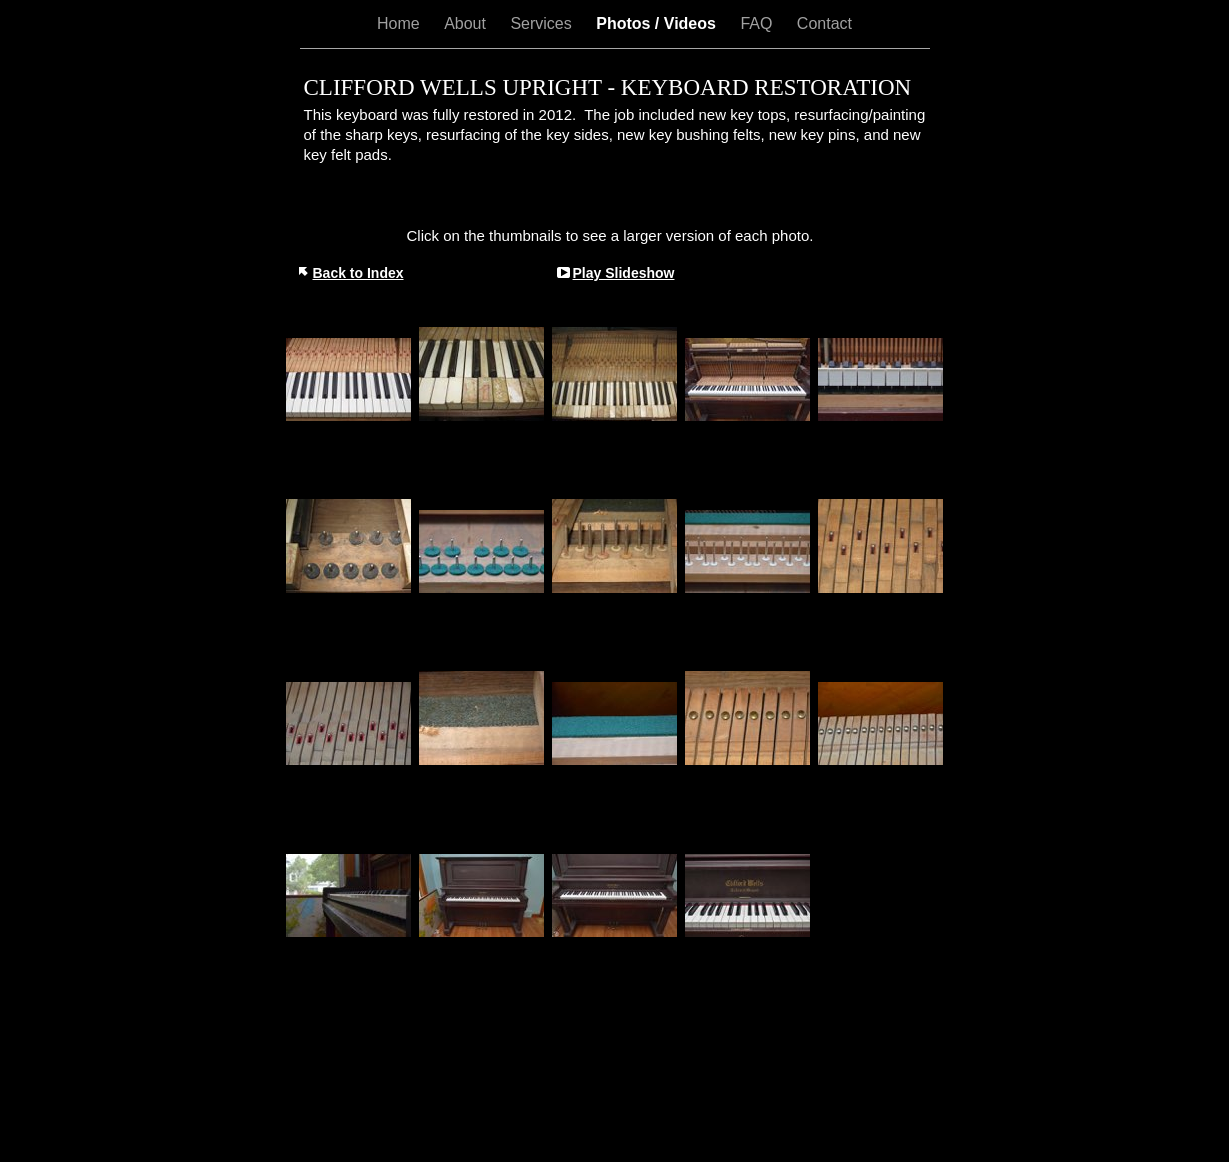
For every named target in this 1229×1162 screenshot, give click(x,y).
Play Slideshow (624, 273)
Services (543, 23)
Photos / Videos (658, 23)
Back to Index (358, 273)
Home (400, 23)
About (467, 23)
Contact (824, 23)
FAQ (758, 23)
